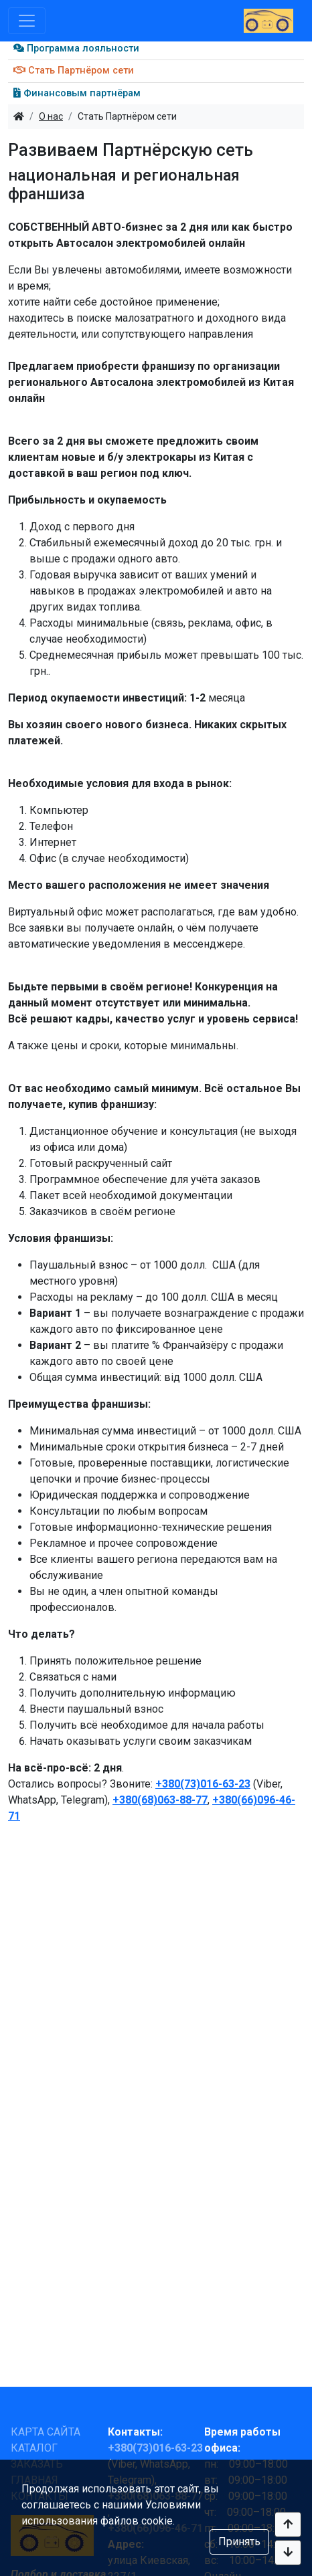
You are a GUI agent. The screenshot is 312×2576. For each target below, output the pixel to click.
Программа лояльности (76, 48)
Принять (239, 2541)
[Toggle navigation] (27, 20)
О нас (51, 116)
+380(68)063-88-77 (160, 1800)
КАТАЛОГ (34, 2448)
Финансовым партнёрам (77, 93)
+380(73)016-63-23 (202, 1784)
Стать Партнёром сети (73, 70)
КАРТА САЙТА (45, 2432)
